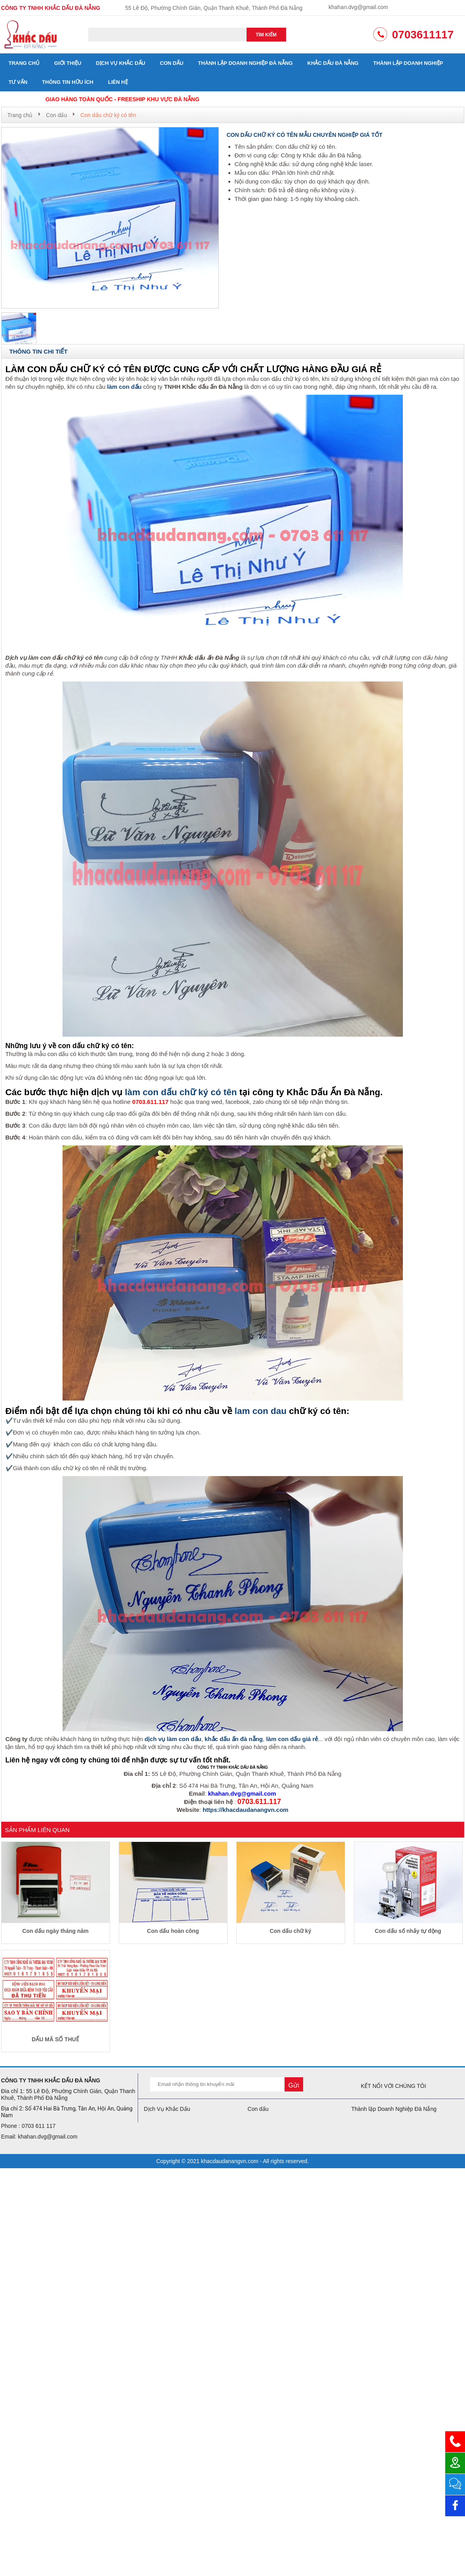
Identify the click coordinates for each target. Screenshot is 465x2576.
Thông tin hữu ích (67, 82)
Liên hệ (118, 82)
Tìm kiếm (266, 35)
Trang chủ (24, 63)
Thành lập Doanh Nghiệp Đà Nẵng (245, 63)
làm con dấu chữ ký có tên (181, 1092)
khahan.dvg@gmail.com (358, 7)
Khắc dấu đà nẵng (333, 63)
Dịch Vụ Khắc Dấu (120, 63)
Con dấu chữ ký (290, 1931)
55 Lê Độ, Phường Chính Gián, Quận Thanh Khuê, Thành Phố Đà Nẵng (213, 8)
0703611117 (423, 34)
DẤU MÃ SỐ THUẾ (55, 2039)
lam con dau (261, 1411)
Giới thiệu (67, 63)
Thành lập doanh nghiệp (408, 63)
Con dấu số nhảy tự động (408, 1931)
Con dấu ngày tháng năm (55, 1931)
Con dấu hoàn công (173, 1931)
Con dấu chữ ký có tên (108, 115)
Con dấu (171, 63)
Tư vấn (18, 82)
